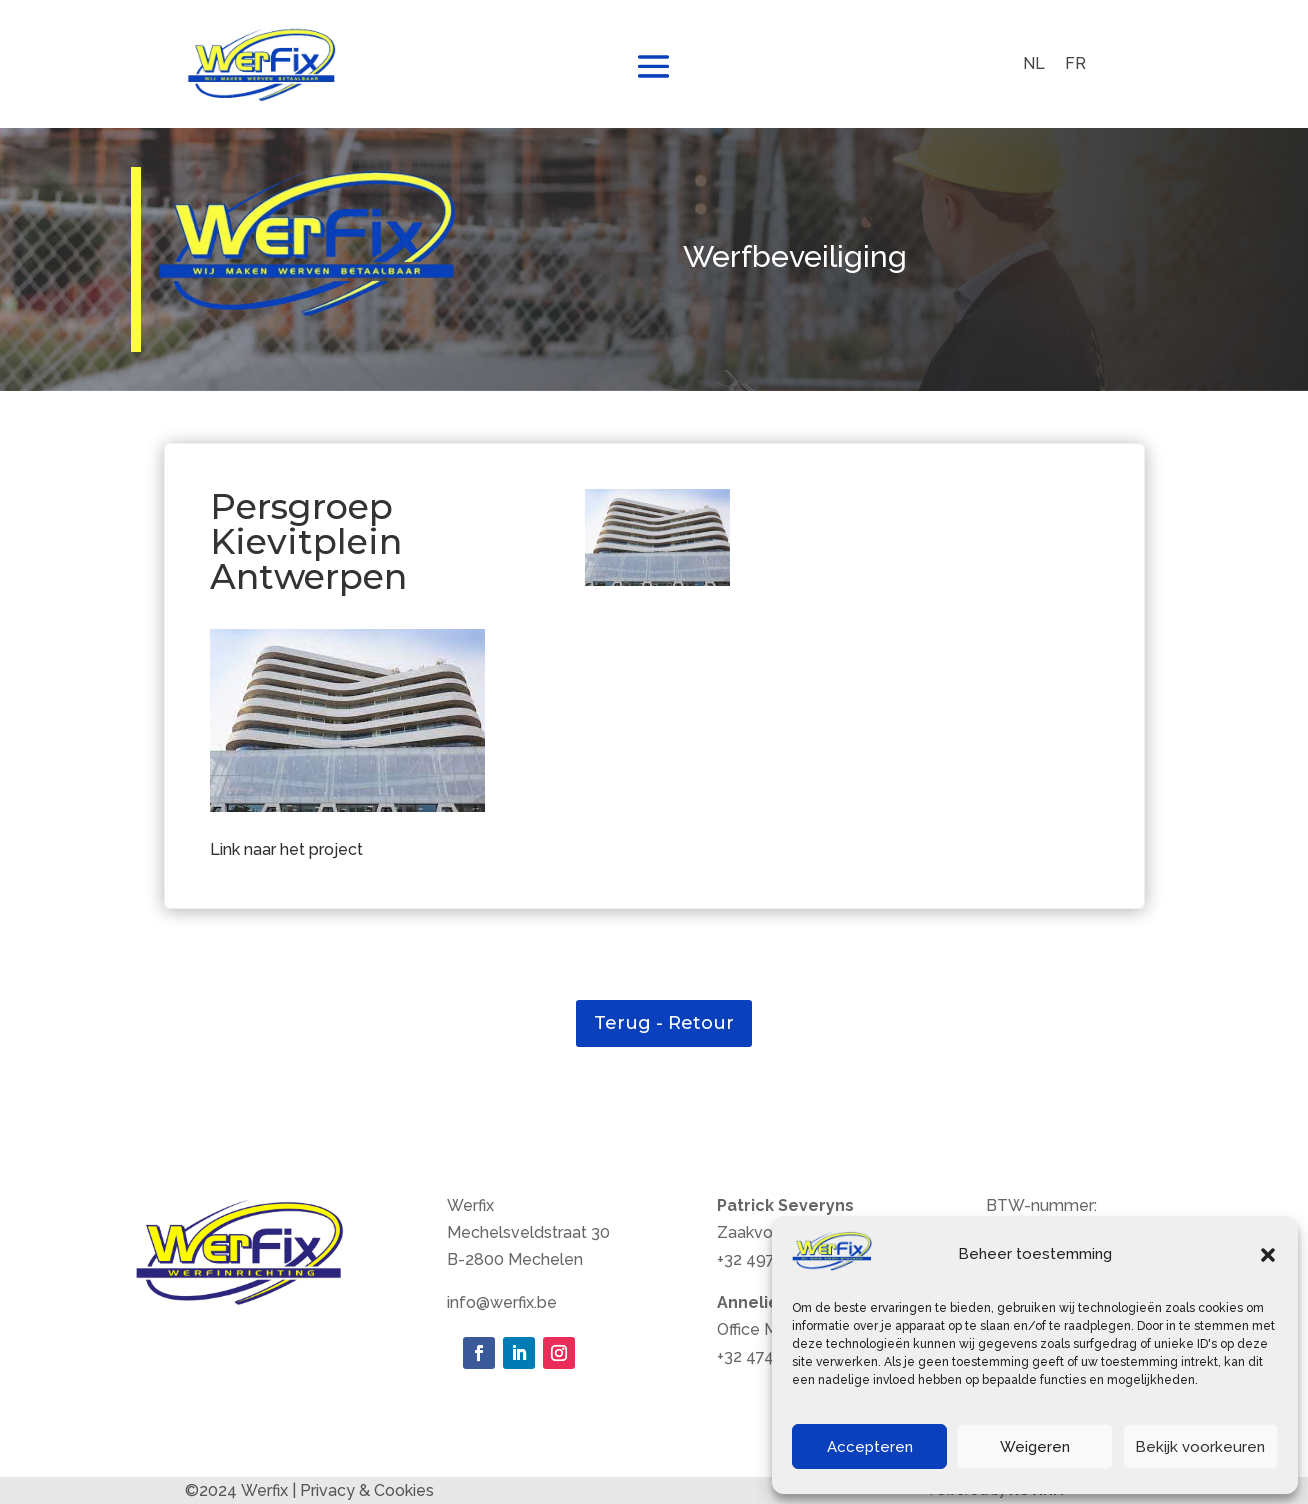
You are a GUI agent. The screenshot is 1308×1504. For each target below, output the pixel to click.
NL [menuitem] (1034, 63)
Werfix (264, 1490)
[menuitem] (1034, 64)
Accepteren (870, 1447)
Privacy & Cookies (367, 1490)
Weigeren (1035, 1447)
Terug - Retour (664, 1023)
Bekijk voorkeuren (1200, 1447)
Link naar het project (286, 849)
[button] (1268, 1255)
